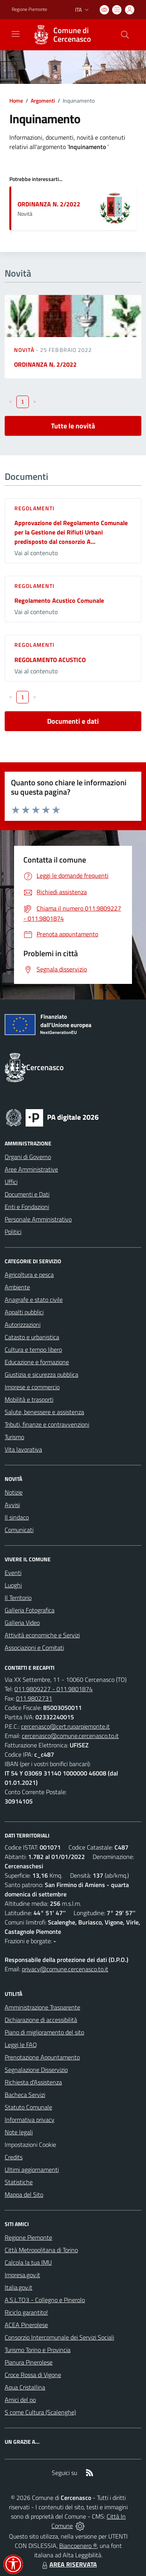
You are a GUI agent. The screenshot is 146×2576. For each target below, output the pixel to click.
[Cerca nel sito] (125, 34)
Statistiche (19, 2182)
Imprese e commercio (32, 1387)
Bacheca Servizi (25, 2094)
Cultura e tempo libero (33, 1349)
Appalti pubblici (24, 1312)
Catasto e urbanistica (32, 1337)
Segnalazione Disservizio (36, 2069)
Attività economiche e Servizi (42, 1635)
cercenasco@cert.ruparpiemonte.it (65, 1726)
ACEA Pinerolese (26, 2324)
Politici (13, 1231)
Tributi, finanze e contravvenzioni (47, 1424)
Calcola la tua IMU (28, 2262)
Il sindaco (17, 1517)
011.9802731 (34, 1698)
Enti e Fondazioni (27, 1206)
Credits (14, 2157)
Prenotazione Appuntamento (42, 2057)
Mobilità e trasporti (29, 1399)
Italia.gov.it (18, 2287)
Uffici (11, 1181)
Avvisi (12, 1504)
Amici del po (20, 2399)
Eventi (13, 1572)
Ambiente (17, 1287)
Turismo (14, 1437)
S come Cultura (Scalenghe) (40, 2412)
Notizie (14, 1492)
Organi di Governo (28, 1156)
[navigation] (15, 34)
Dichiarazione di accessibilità (41, 2019)
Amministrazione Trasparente (42, 2007)
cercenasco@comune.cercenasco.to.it (70, 1735)
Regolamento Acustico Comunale (59, 600)
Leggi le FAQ (21, 2044)
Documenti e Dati (27, 1194)
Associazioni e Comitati (34, 1647)
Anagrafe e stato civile (34, 1299)
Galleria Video (22, 1622)
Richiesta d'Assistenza (33, 2082)
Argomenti (43, 100)
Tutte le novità (73, 426)
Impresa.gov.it (22, 2275)
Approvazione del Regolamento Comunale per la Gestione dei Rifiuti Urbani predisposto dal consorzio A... (71, 532)
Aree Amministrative (31, 1169)
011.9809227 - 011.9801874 (53, 1689)
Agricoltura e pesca (29, 1274)
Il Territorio (18, 1597)
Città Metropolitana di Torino (41, 2250)
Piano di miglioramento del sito (44, 2032)
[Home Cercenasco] (69, 34)
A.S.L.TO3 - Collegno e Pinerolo (45, 2299)
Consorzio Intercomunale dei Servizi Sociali (59, 2337)
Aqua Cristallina (25, 2387)
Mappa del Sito (24, 2194)
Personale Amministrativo (38, 1219)
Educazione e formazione (37, 1362)
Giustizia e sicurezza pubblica (41, 1374)
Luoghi (13, 1585)
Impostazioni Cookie (30, 2144)
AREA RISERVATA (68, 2564)
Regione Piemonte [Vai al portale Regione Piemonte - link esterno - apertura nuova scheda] (29, 9)
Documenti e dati (73, 721)
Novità (25, 350)
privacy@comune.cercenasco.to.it (65, 1969)
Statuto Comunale (28, 2107)
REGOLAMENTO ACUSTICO (50, 659)
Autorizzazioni (22, 1324)
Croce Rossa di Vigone (33, 2374)
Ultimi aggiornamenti (32, 2169)
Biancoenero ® (78, 2545)
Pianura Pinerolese (29, 2362)
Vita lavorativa (23, 1449)
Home (16, 100)
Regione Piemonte (28, 2237)
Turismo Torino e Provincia (37, 2349)
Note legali (19, 2132)
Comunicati (19, 1529)
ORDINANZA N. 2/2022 (49, 204)
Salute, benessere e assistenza (44, 1412)
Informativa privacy (30, 2119)
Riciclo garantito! (26, 2312)
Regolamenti (34, 508)
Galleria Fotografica (30, 1610)
